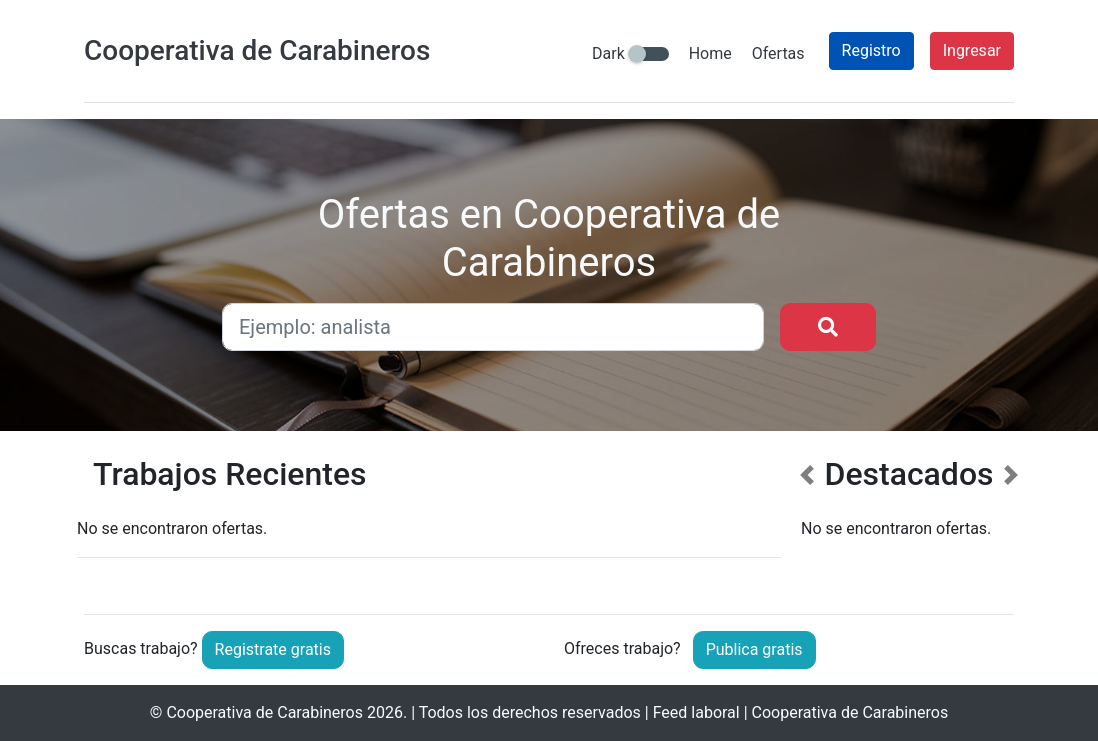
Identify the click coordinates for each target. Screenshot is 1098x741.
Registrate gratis (273, 649)
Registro (871, 50)
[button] (807, 519)
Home (710, 53)
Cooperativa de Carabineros (264, 712)
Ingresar (972, 50)
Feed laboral (696, 712)
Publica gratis (754, 649)
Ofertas (778, 53)
